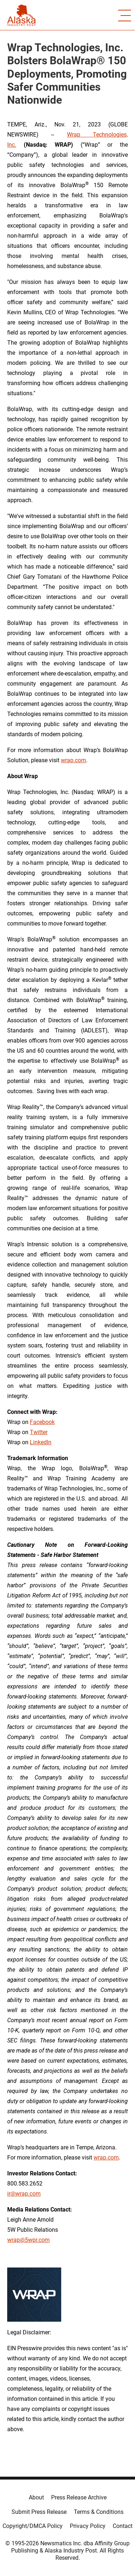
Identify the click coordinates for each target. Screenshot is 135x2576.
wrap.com (73, 760)
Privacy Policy (87, 2526)
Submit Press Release (39, 2511)
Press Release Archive (79, 2497)
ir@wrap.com (24, 2193)
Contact (122, 2526)
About (36, 2497)
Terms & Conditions (98, 2511)
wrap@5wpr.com (28, 2239)
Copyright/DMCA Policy (33, 2526)
